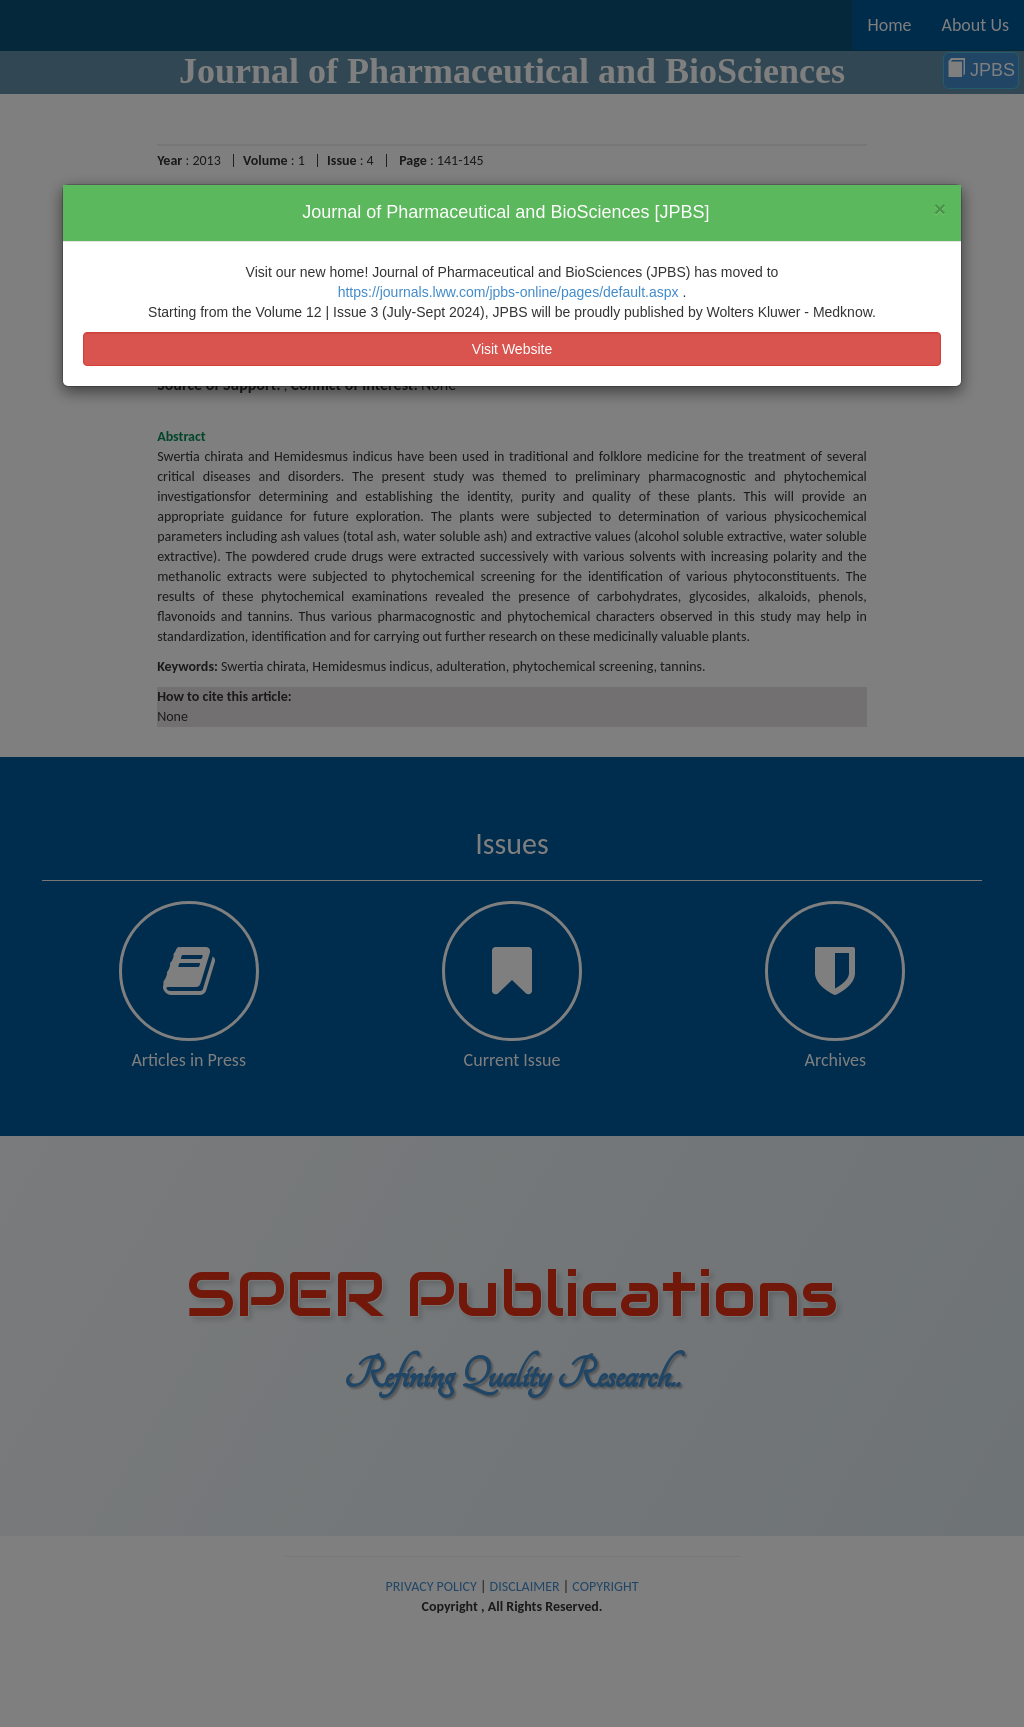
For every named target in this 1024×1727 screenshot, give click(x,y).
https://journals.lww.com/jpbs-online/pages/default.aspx (510, 292)
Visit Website (512, 349)
